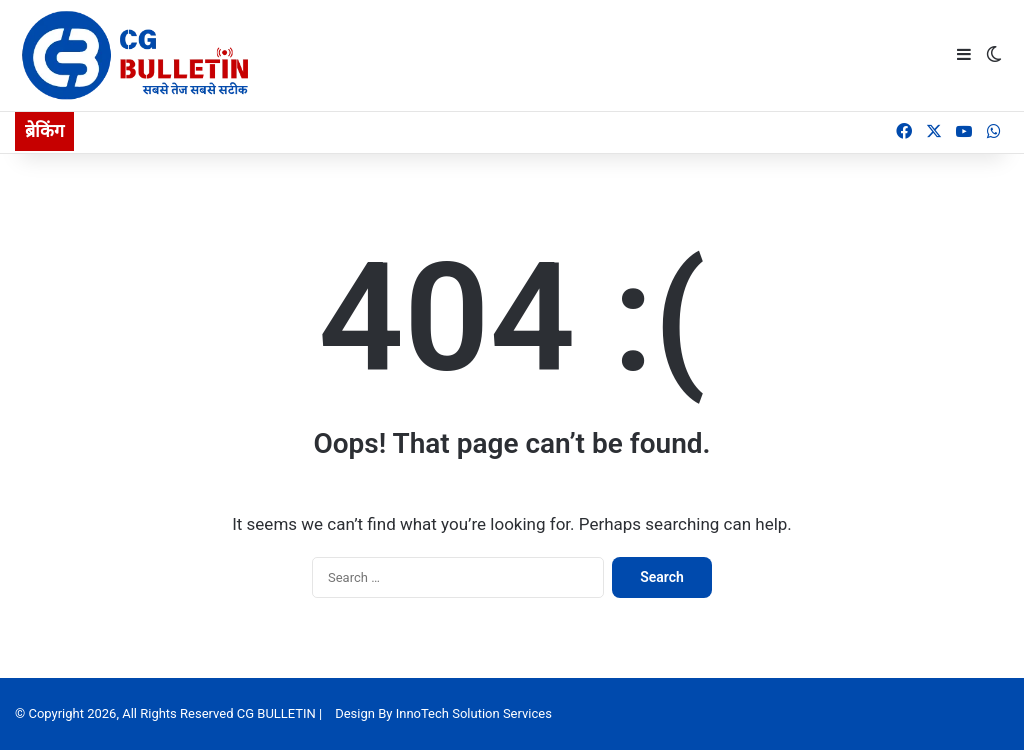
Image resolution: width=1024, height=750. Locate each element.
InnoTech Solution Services (474, 713)
